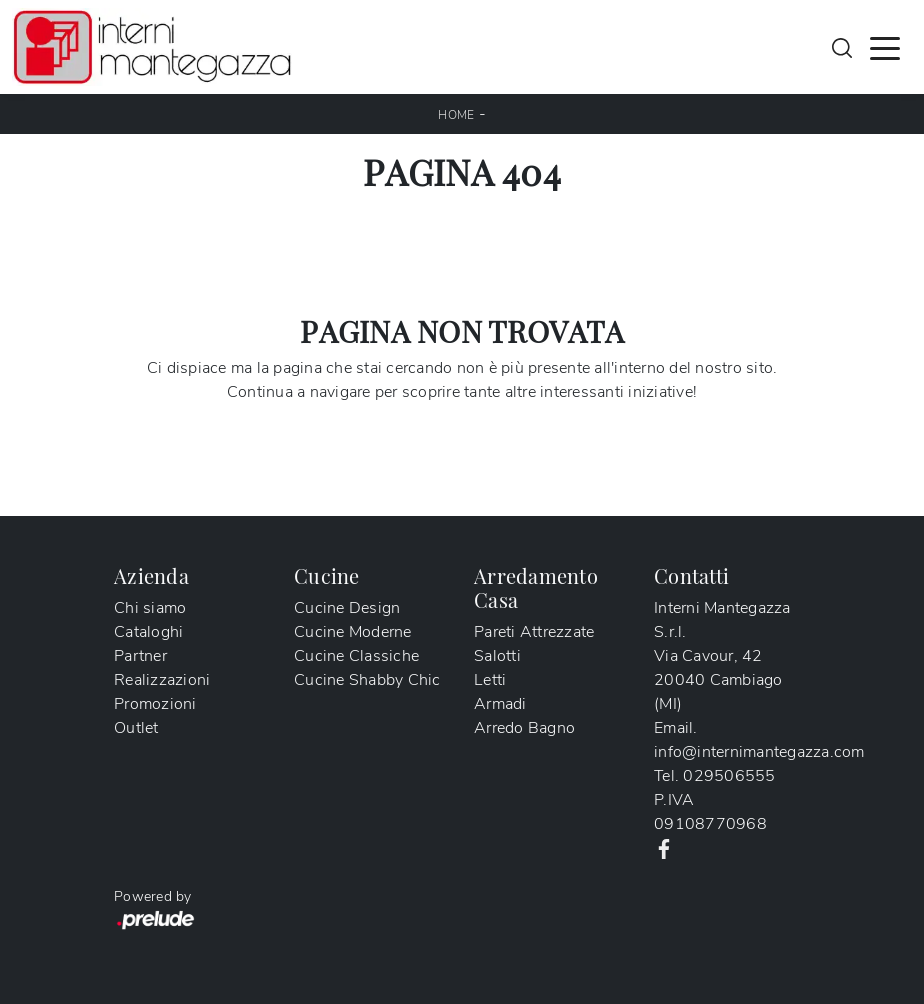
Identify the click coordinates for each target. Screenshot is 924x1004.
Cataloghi (148, 632)
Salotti (497, 656)
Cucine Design (347, 608)
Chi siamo (150, 608)
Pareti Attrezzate (534, 632)
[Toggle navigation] (885, 47)
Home (456, 115)
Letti (490, 680)
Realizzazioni (162, 680)
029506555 (729, 776)
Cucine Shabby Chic (367, 680)
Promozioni (155, 704)
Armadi (500, 704)
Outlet (136, 728)
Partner (140, 656)
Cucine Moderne (353, 632)
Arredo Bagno (524, 728)
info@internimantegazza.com (759, 752)
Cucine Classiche (356, 656)
